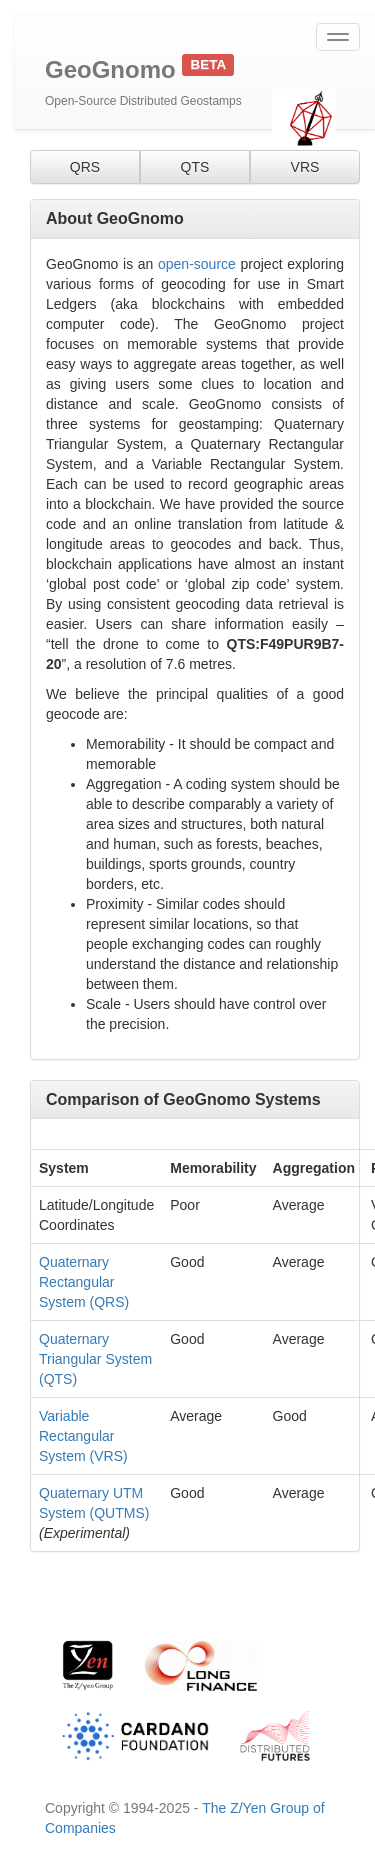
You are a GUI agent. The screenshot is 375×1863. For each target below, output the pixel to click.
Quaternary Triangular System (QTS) (95, 1359)
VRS (305, 167)
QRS (85, 167)
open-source (197, 264)
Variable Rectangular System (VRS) (83, 1436)
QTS (195, 167)
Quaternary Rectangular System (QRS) (84, 1282)
